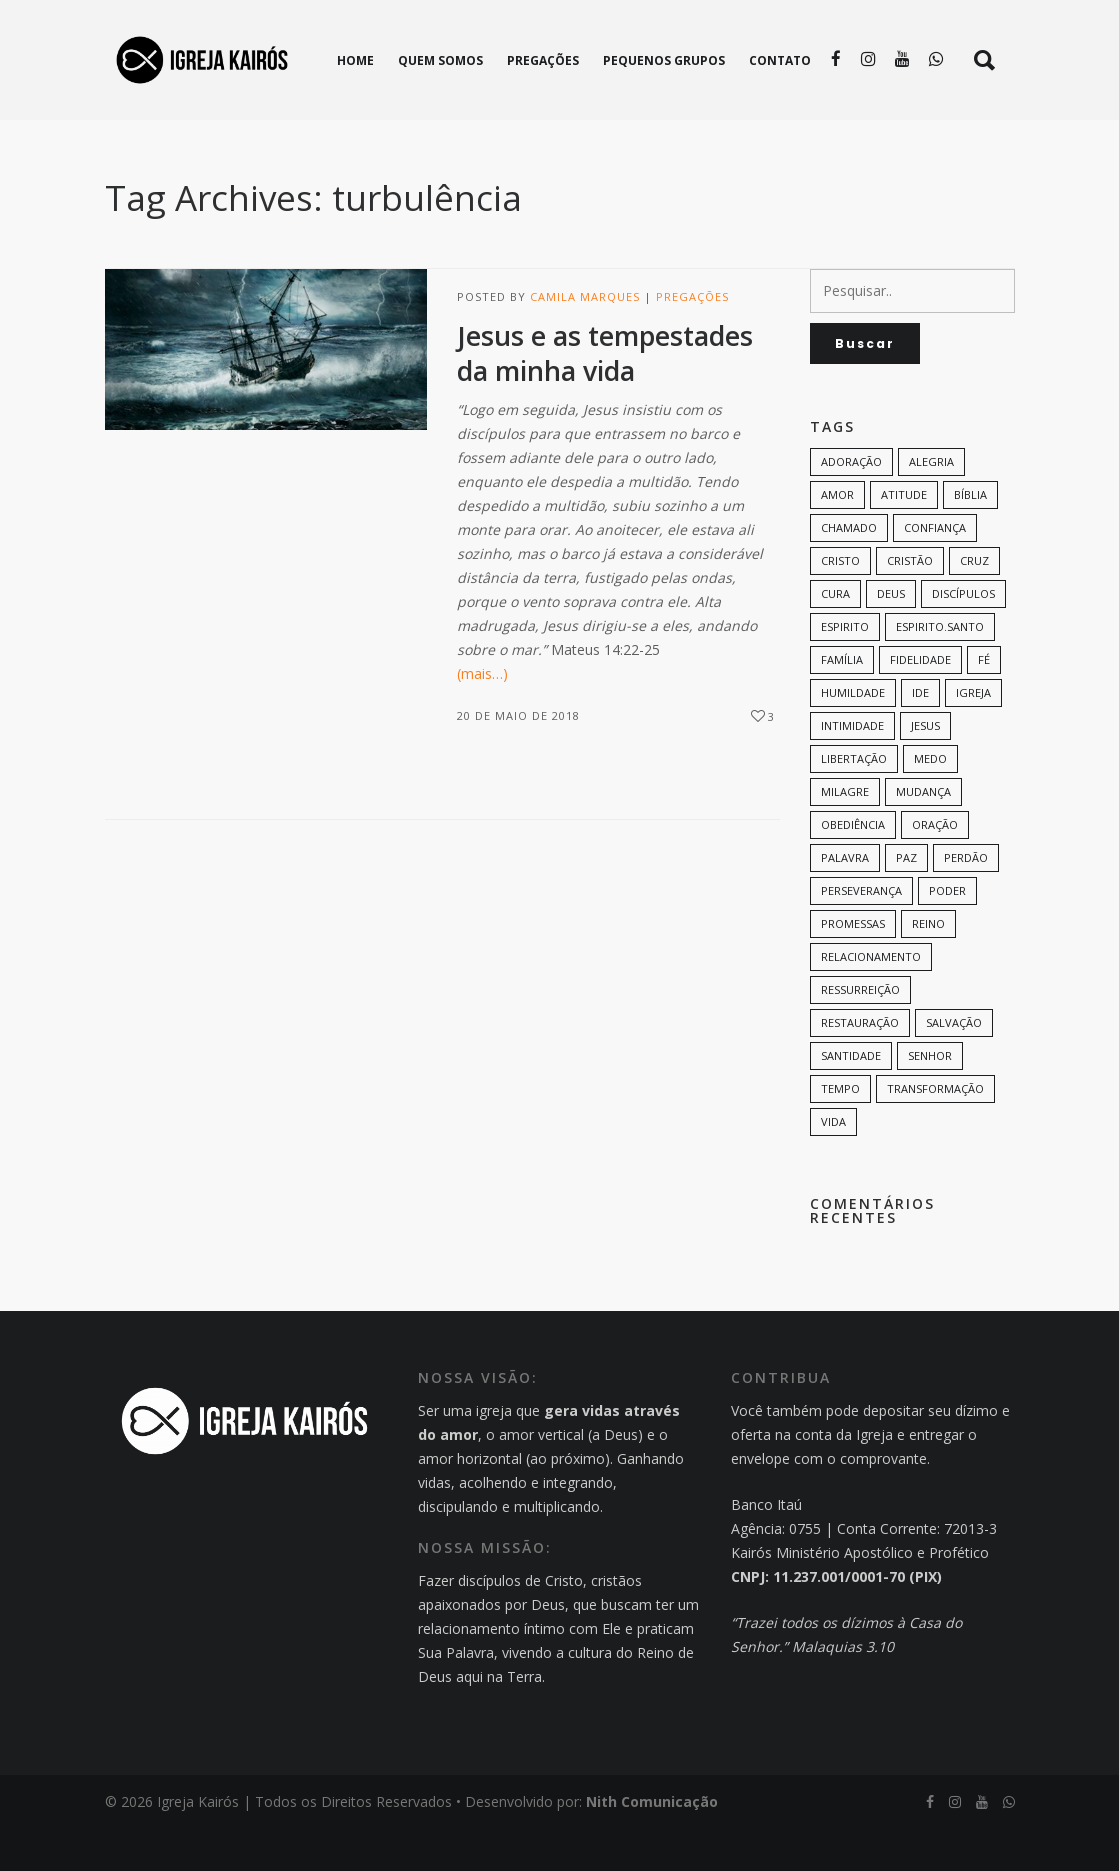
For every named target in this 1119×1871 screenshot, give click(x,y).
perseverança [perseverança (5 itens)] (861, 932)
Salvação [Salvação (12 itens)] (954, 1064)
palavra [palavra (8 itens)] (845, 899)
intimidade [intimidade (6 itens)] (852, 767)
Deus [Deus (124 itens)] (891, 635)
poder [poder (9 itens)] (947, 932)
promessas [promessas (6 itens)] (853, 965)
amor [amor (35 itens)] (837, 536)
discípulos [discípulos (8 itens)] (963, 635)
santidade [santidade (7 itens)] (851, 1097)
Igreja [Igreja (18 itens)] (973, 734)
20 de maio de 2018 (518, 757)
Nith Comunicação (652, 1843)
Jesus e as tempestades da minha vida (605, 395)
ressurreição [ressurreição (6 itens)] (860, 1031)
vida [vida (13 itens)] (833, 1163)
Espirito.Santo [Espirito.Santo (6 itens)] (940, 668)
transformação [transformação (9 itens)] (935, 1130)
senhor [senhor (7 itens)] (930, 1097)
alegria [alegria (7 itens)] (931, 503)
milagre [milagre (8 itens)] (845, 833)
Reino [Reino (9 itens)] (928, 965)
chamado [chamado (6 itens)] (849, 569)
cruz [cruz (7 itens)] (974, 602)
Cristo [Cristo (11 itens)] (840, 602)
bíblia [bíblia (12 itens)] (970, 536)
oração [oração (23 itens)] (935, 866)
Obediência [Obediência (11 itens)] (853, 866)
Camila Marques (585, 338)
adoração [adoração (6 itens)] (851, 503)
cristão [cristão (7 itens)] (910, 602)
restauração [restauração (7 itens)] (860, 1064)
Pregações (692, 338)
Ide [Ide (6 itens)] (920, 734)
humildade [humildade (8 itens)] (853, 734)
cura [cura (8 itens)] (835, 635)
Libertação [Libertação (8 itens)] (854, 800)
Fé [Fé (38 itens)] (984, 701)
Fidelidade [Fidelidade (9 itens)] (920, 701)
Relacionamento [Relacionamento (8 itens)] (871, 998)
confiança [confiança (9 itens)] (935, 569)
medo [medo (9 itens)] (930, 800)
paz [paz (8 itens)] (906, 899)
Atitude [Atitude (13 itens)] (904, 536)
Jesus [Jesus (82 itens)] (925, 767)
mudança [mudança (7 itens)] (923, 833)
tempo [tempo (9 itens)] (840, 1130)
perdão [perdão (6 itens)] (966, 899)
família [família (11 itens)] (842, 701)
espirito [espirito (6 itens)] (845, 668)
